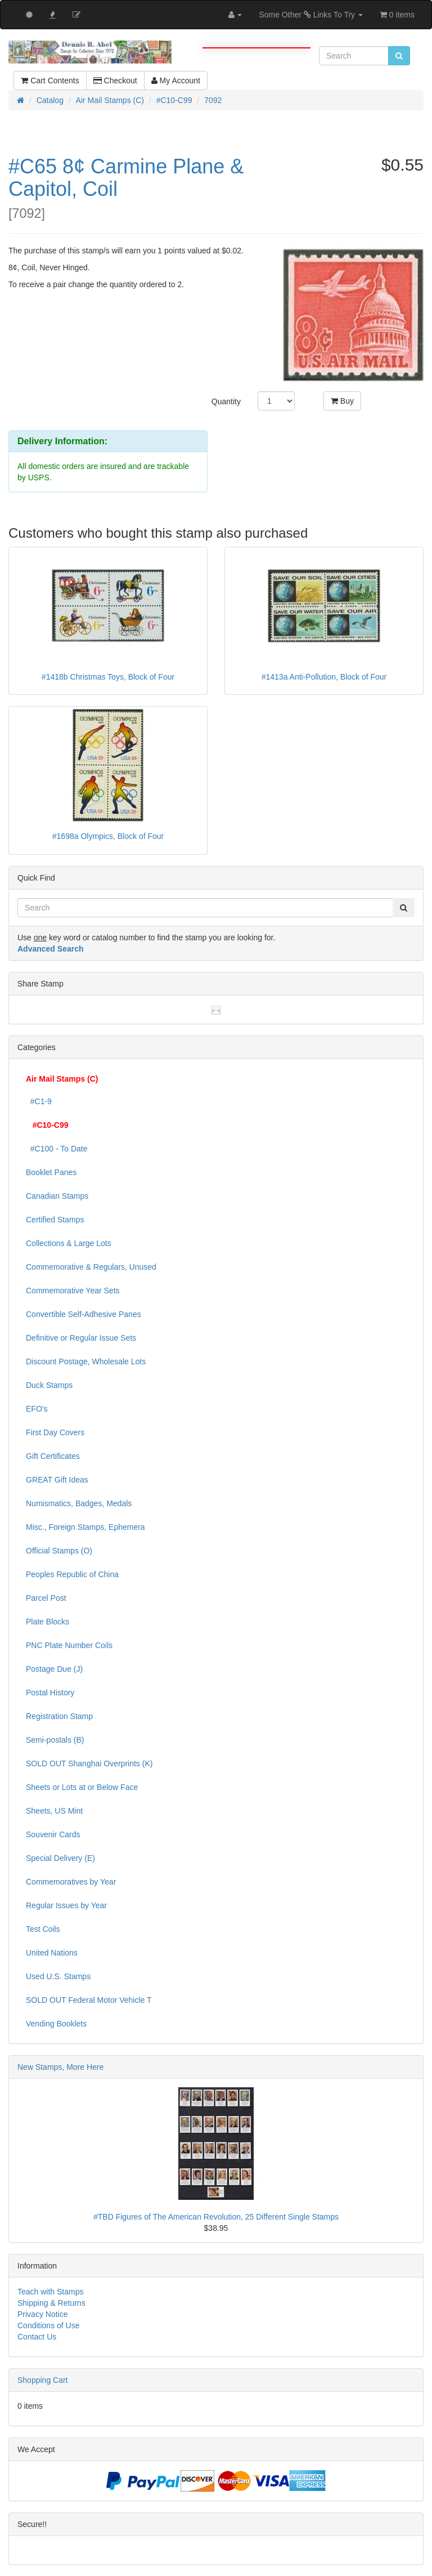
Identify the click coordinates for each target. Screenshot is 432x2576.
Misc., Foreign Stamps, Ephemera (85, 1527)
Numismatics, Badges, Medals (79, 1503)
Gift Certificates (53, 1456)
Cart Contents (50, 80)
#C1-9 (39, 1101)
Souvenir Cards (53, 1834)
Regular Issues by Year (66, 1905)
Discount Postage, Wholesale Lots (86, 1361)
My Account (175, 80)
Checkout (115, 80)
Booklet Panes (51, 1172)
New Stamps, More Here (60, 2066)
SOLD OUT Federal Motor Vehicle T (89, 1999)
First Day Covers (55, 1432)
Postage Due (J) (54, 1668)
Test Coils (43, 1929)
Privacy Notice (42, 2314)
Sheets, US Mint (54, 1810)
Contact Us (36, 2336)
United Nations (52, 1952)
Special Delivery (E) (60, 1858)
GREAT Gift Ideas (57, 1479)
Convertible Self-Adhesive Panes (83, 1314)
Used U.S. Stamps (58, 1976)
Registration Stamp (59, 1716)
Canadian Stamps (57, 1195)
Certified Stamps (55, 1219)
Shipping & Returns (51, 2302)
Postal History (50, 1692)
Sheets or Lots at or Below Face (82, 1787)
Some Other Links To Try (311, 14)
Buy (342, 400)
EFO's (36, 1408)
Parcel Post (46, 1597)
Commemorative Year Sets (73, 1290)
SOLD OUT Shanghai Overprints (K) (89, 1763)
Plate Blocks (47, 1621)
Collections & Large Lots (68, 1243)
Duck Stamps (49, 1385)
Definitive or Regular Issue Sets (81, 1337)
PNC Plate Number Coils (69, 1645)
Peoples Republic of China (72, 1574)
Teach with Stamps (50, 2291)
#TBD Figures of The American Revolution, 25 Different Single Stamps (216, 2216)
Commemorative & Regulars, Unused (91, 1266)
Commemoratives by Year (71, 1881)
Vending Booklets (56, 2023)
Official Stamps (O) (59, 1550)
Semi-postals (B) (55, 1739)
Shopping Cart (42, 2380)
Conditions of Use (48, 2325)
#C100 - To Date (56, 1148)
